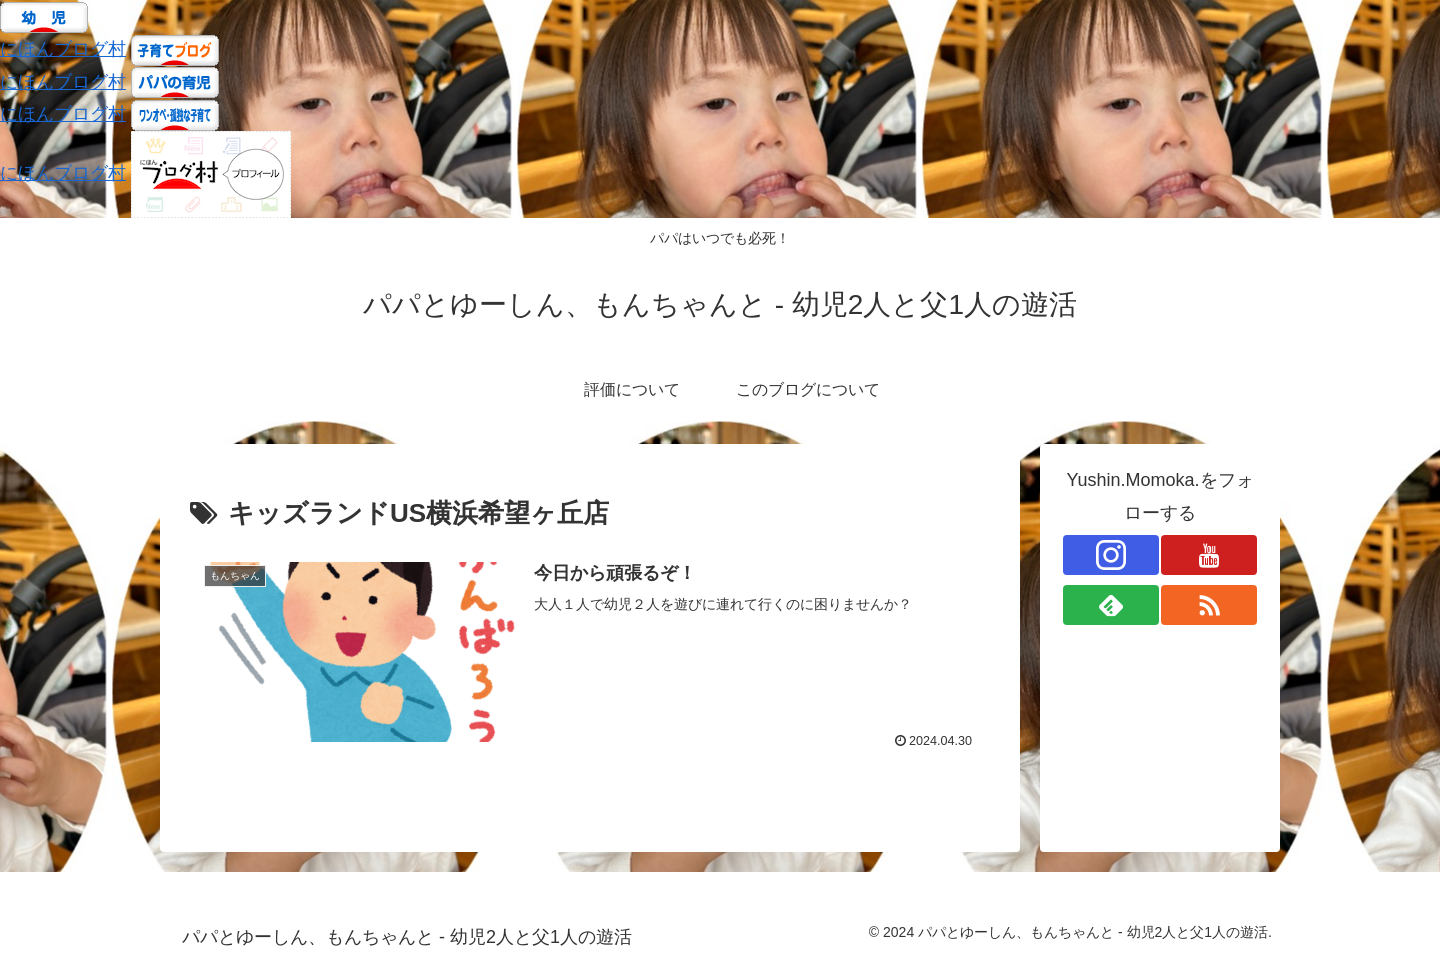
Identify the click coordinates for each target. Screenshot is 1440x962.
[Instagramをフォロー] (1111, 555)
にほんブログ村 (63, 49)
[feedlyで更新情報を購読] (1111, 605)
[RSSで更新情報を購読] (1209, 605)
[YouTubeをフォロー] (1209, 555)
